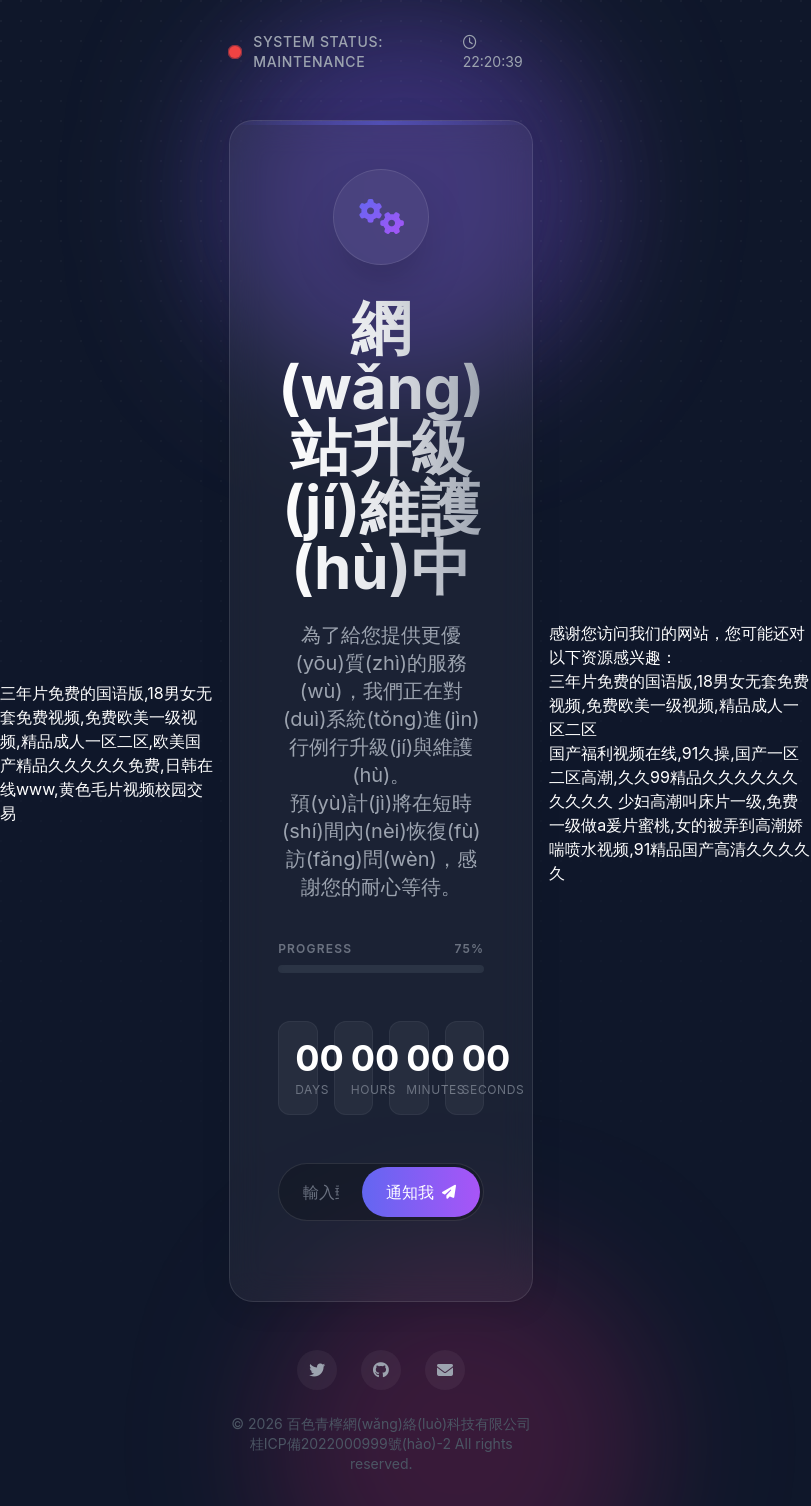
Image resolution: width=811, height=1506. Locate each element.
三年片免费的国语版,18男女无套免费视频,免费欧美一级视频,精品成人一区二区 (679, 705)
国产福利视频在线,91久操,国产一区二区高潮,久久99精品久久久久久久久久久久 (674, 777)
